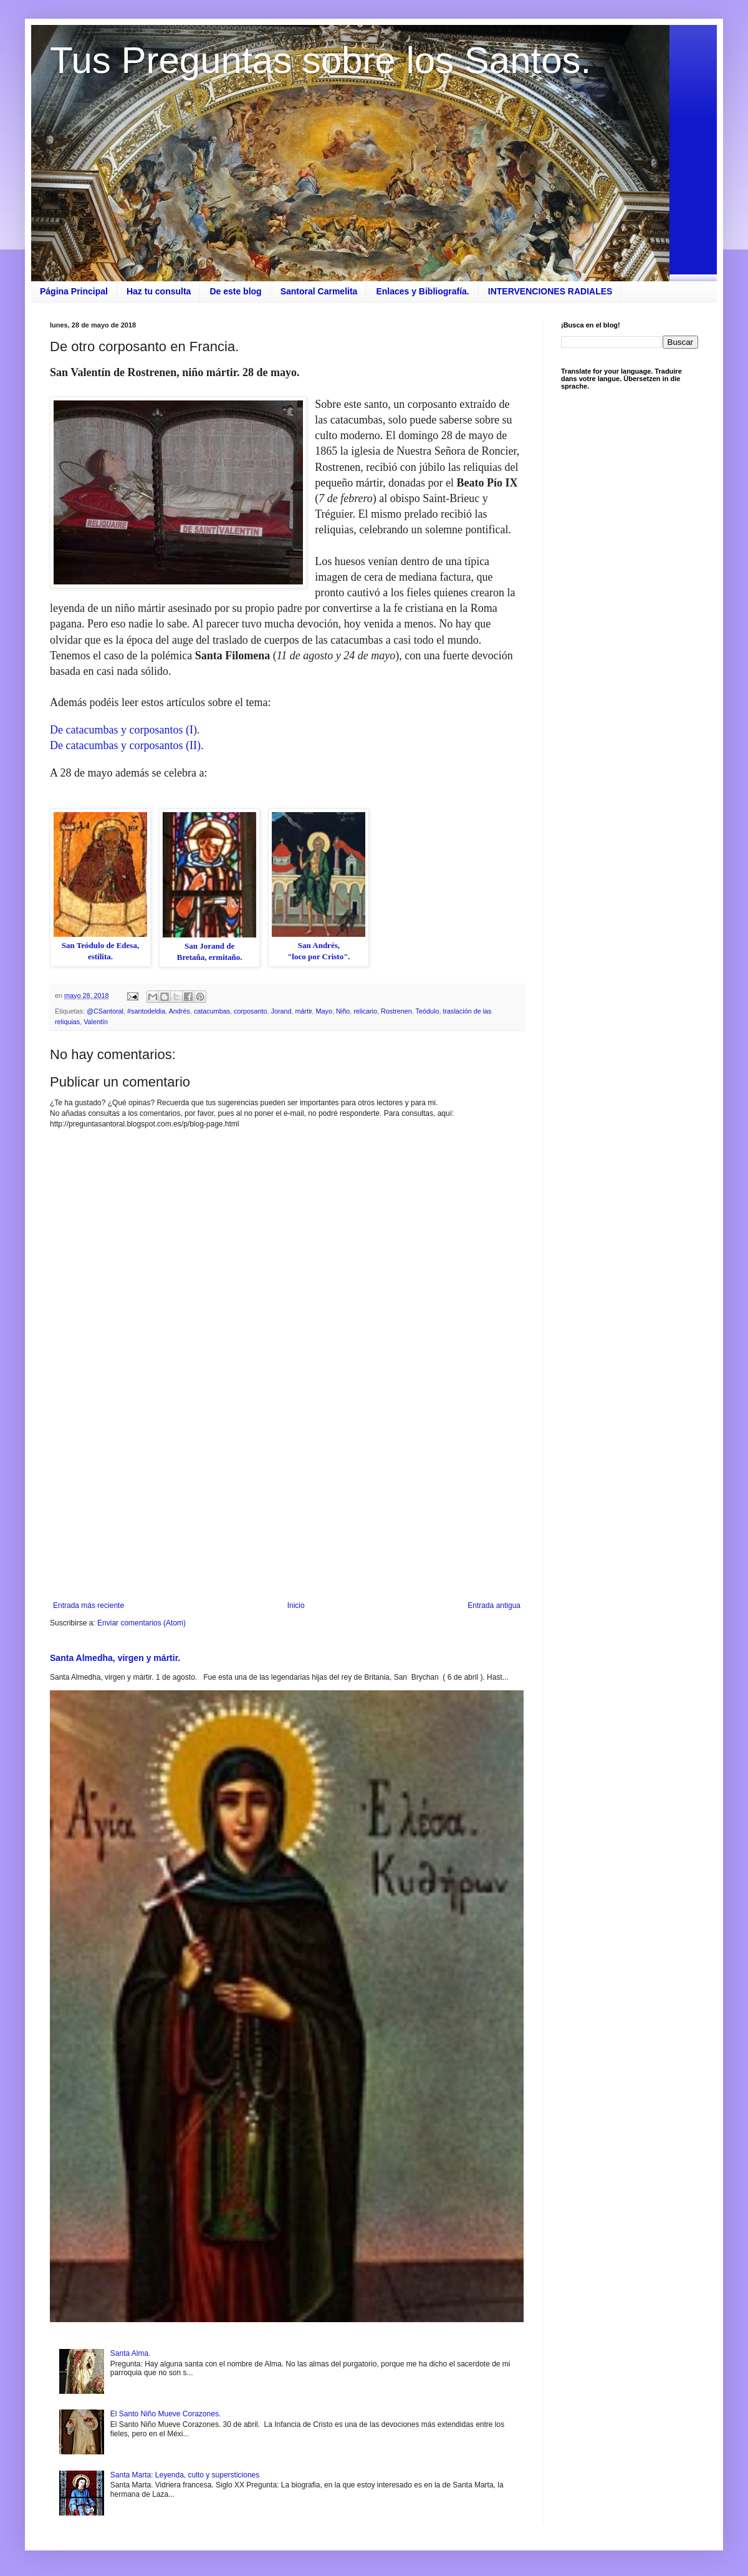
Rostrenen (396, 1011)
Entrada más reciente (88, 1605)
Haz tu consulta (159, 291)
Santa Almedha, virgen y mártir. (115, 1658)
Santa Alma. (130, 2353)
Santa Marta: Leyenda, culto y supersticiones (184, 2475)
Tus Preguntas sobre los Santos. (320, 60)
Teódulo (427, 1011)
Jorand (281, 1011)
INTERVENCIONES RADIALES (550, 291)
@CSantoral (105, 1011)
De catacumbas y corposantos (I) (123, 730)
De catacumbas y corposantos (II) (125, 745)
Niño (343, 1011)
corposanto (250, 1011)
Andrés (179, 1011)
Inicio (296, 1605)
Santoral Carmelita (319, 291)
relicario (365, 1011)
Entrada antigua (493, 1605)
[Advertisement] (287, 1498)
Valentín (96, 1021)
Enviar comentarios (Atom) (141, 1623)
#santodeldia (146, 1011)
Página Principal (74, 291)
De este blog (235, 291)
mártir (303, 1011)
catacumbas (212, 1011)
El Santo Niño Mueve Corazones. (165, 2413)
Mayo (324, 1011)
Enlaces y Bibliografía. (422, 291)
